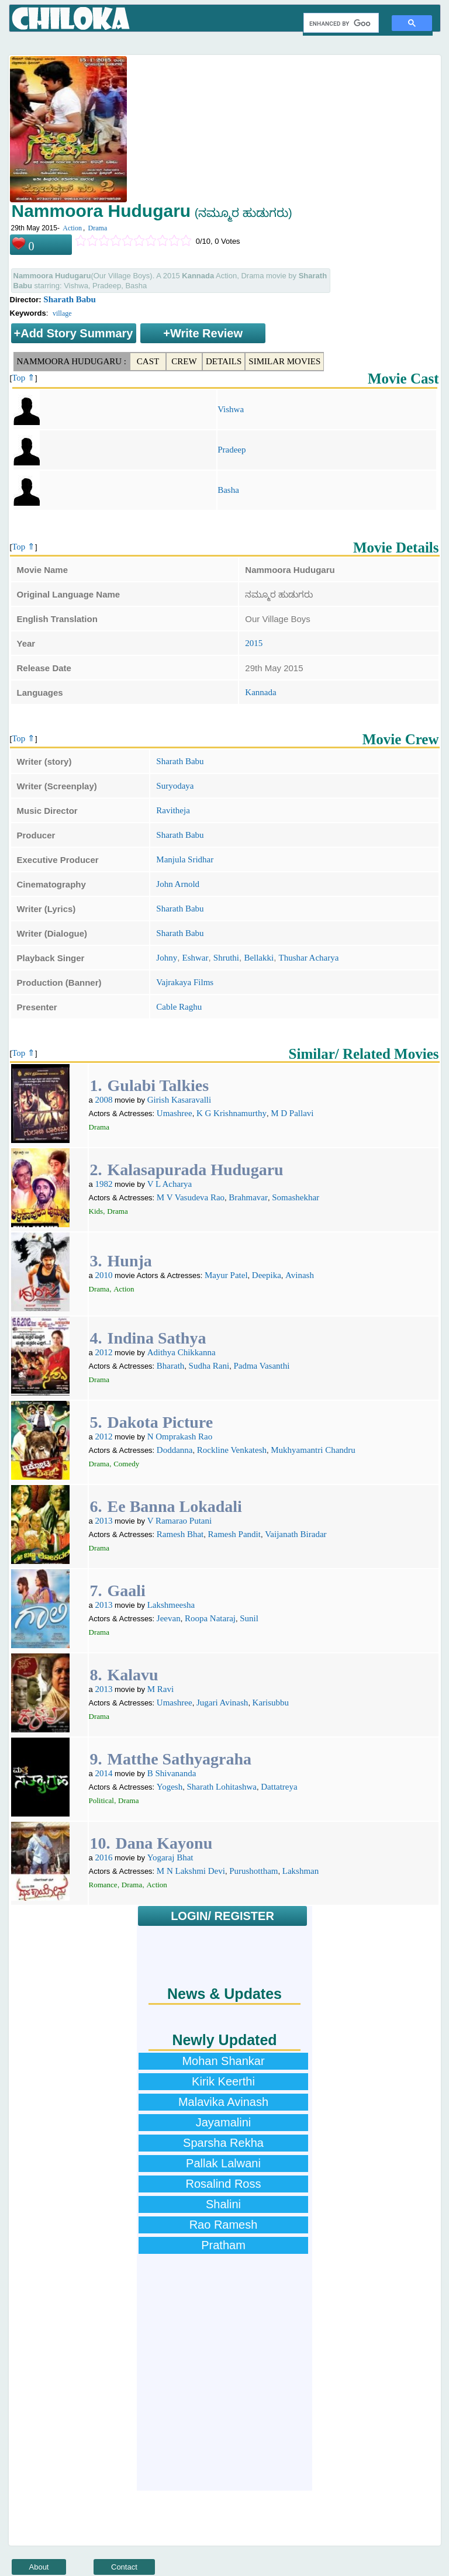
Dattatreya (279, 1786)
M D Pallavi (292, 1113)
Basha (228, 490)
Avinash (299, 1275)
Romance (103, 1884)
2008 (103, 1099)
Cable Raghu (179, 1006)
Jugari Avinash (222, 1702)
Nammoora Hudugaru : (72, 361)
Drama (98, 228)
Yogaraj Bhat (170, 1857)
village (62, 313)
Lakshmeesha (171, 1605)
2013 (103, 1520)
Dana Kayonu (164, 1843)
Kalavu (133, 1675)
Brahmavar (248, 1197)
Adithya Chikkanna (181, 1352)
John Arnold (177, 884)
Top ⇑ (23, 377)
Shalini (223, 2204)
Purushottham (253, 1871)
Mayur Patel (226, 1275)
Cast (148, 361)
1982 (103, 1184)
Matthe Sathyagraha (180, 1759)
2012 (103, 1352)
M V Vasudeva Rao (190, 1197)
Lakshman (300, 1871)
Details (223, 361)
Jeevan (169, 1618)
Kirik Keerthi (223, 2081)
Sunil (249, 1618)
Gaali (127, 1590)
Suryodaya (175, 785)
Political (101, 1800)
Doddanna (175, 1450)
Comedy (126, 1463)
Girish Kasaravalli (179, 1099)
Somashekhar (295, 1197)
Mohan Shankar (223, 2060)
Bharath (170, 1365)
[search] (340, 23)
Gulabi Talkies (158, 1085)
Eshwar (195, 957)
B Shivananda (171, 1773)
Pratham (223, 2245)
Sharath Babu (69, 299)
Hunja (130, 1261)
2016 (103, 1857)
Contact (124, 2567)
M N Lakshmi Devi (191, 1871)
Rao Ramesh (223, 2224)
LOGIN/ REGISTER (222, 1915)
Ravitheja (172, 810)
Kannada (260, 692)
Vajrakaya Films (184, 982)
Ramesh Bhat (180, 1534)
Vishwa (230, 409)
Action (72, 228)
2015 (254, 643)
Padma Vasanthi (261, 1365)
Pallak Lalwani (223, 2163)
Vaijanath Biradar (295, 1534)
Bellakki (259, 957)
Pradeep (231, 449)
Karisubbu (271, 1702)
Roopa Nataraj (210, 1618)
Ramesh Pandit (234, 1534)
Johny (166, 957)
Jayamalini (223, 2122)
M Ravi (160, 1689)
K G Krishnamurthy (231, 1113)
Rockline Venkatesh (232, 1450)
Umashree (174, 1113)
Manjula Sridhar (184, 859)
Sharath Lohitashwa (221, 1786)
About (39, 2567)
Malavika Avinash (223, 2101)
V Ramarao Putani (179, 1520)
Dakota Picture (160, 1422)
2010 (103, 1275)
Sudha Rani (209, 1365)
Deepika (266, 1275)
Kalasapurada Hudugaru (196, 1170)
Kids (96, 1211)
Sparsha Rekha (223, 2142)
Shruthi (226, 957)
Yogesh (169, 1786)
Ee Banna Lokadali (175, 1506)
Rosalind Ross (223, 2183)
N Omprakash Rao (180, 1436)
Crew (183, 361)
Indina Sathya (157, 1338)
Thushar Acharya (309, 957)
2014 (103, 1773)
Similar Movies (284, 361)
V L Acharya (169, 1184)
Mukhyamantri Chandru (313, 1450)
